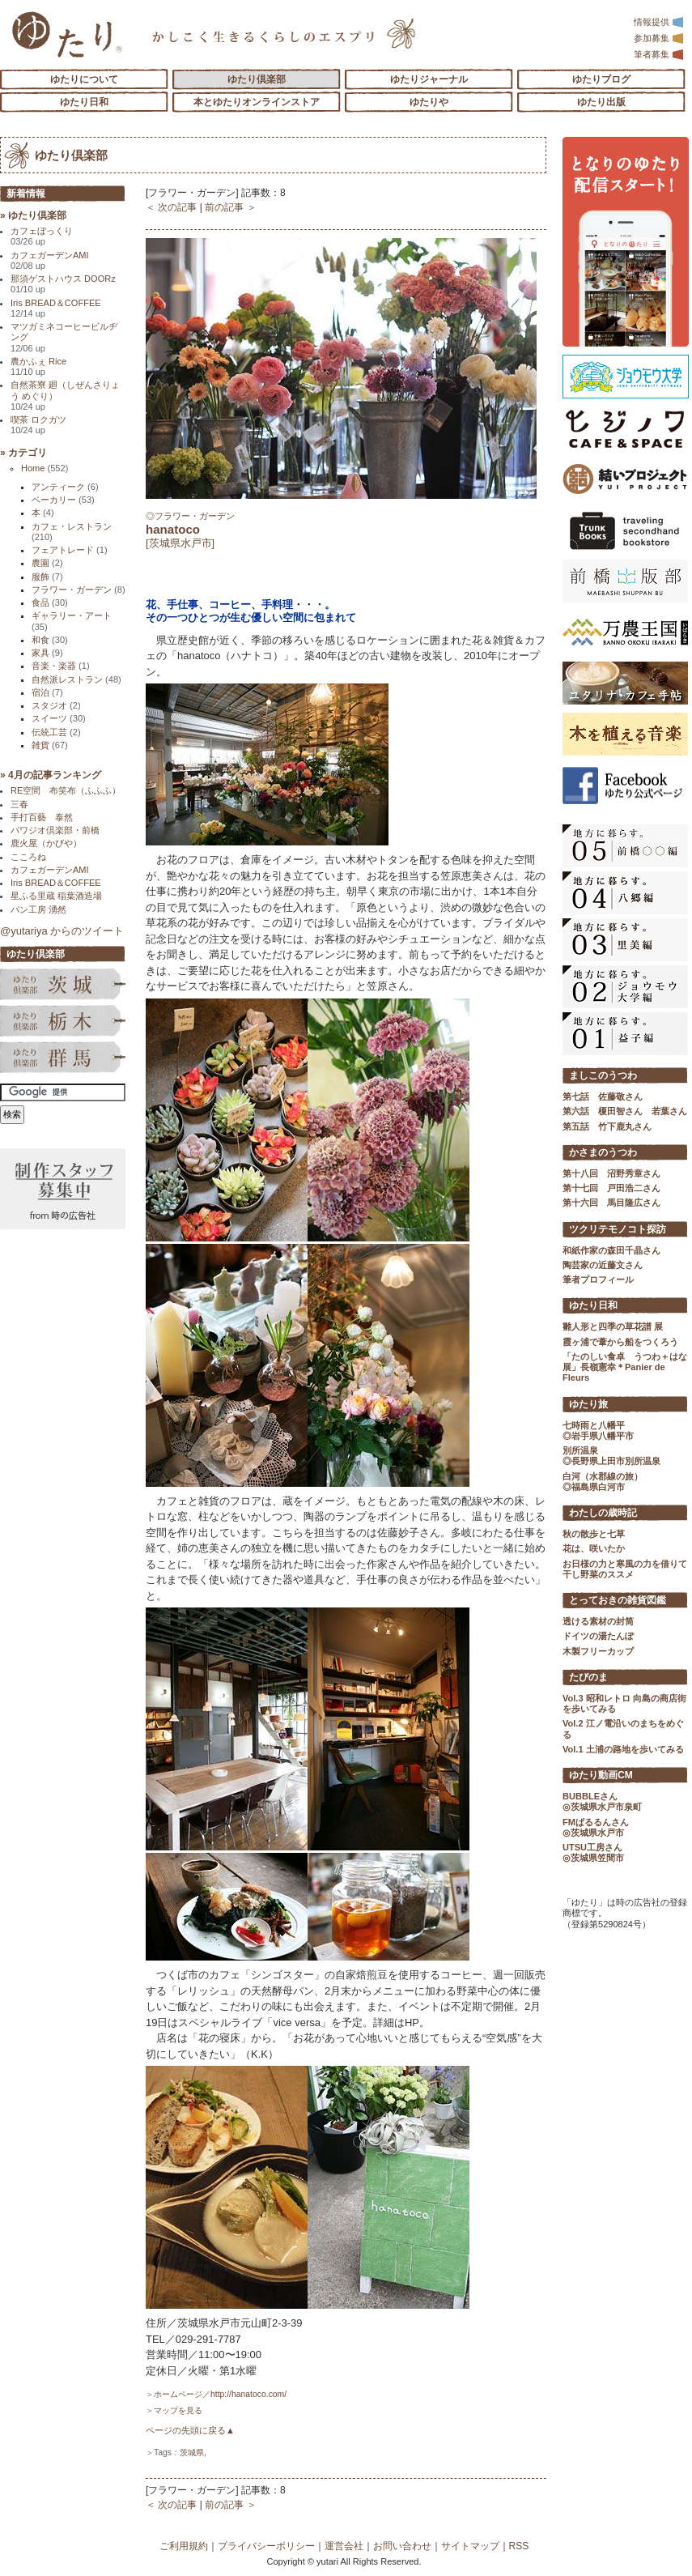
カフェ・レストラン (72, 532)
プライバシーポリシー (266, 2546)
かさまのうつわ (603, 1152)
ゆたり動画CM (601, 1775)
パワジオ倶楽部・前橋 (55, 830)
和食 (50, 640)
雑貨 (50, 745)
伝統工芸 (56, 732)
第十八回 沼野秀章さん (611, 1173)
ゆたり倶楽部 (256, 79)
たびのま (588, 1677)
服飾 (47, 576)
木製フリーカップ (598, 1651)
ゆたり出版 (601, 102)
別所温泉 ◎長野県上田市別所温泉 (611, 1456)
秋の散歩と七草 (594, 1534)
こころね (28, 857)
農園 (47, 563)
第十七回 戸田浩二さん (611, 1188)
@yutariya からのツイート (62, 931)
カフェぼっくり (42, 236)
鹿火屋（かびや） (46, 843)
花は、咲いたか (594, 1548)
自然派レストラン (76, 679)
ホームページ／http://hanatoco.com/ (220, 2394)
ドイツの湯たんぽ (598, 1636)
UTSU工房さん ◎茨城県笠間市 (593, 1852)
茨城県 (192, 2452)
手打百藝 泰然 (42, 817)
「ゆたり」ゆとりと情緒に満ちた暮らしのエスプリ (66, 34)
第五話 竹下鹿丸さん (607, 1126)
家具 (47, 653)
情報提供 (659, 22)
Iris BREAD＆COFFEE (56, 308)
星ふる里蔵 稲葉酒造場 (56, 896)
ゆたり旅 (588, 1404)
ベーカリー (63, 500)
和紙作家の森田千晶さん (611, 1250)
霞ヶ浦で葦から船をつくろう (620, 1342)
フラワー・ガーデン (78, 589)
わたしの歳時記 (603, 1512)
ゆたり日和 (84, 102)
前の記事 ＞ (230, 207)
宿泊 (47, 692)
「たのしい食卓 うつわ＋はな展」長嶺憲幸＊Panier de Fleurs (625, 1367)
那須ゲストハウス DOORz (63, 284)
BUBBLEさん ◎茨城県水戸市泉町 (602, 1801)
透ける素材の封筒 (598, 1621)
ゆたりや (429, 102)
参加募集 (659, 38)
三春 (19, 804)
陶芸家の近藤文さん (603, 1265)
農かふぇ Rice (38, 366)
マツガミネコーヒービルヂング (64, 337)
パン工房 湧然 (38, 909)
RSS (519, 2546)
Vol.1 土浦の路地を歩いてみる (623, 1749)
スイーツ (59, 718)
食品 (50, 602)
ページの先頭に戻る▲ (190, 2430)
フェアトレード (70, 550)
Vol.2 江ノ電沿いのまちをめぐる (623, 1728)
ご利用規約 (183, 2546)
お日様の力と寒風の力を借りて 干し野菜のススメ (625, 1569)
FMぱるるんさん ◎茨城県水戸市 (596, 1827)
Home (44, 468)
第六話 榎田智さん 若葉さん (625, 1111)
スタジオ (56, 705)
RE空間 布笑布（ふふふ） (66, 790)
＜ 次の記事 (171, 207)
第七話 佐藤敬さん (603, 1096)
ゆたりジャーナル (429, 79)
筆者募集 (659, 54)
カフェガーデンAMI (50, 260)
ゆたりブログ (601, 79)
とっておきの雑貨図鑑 (617, 1600)
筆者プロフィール (598, 1279)
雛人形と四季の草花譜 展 (613, 1326)
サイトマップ (470, 2546)
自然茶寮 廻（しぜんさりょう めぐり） (65, 395)
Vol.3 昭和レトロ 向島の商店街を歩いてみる (624, 1703)
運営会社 (344, 2546)
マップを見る (178, 2410)
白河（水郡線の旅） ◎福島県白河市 (603, 1481)
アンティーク (65, 487)
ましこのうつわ (603, 1075)
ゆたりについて (84, 79)
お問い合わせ (402, 2546)
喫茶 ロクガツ (38, 425)
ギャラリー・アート (72, 621)
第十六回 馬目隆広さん (611, 1202)
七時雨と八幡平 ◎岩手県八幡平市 (598, 1430)
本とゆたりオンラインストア (256, 102)
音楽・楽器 (61, 666)
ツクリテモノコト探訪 (617, 1229)
